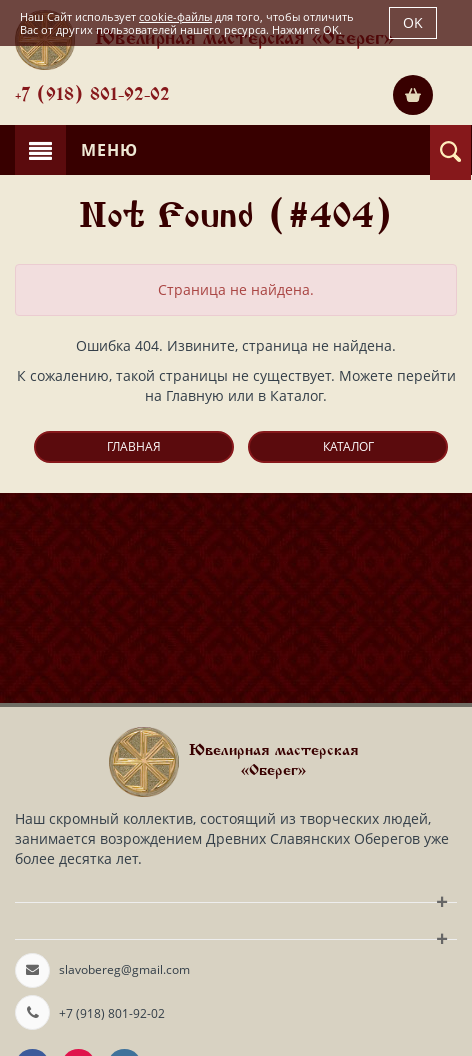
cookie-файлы (175, 16)
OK (413, 22)
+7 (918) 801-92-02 (92, 96)
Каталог (348, 446)
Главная (134, 446)
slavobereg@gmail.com (124, 969)
